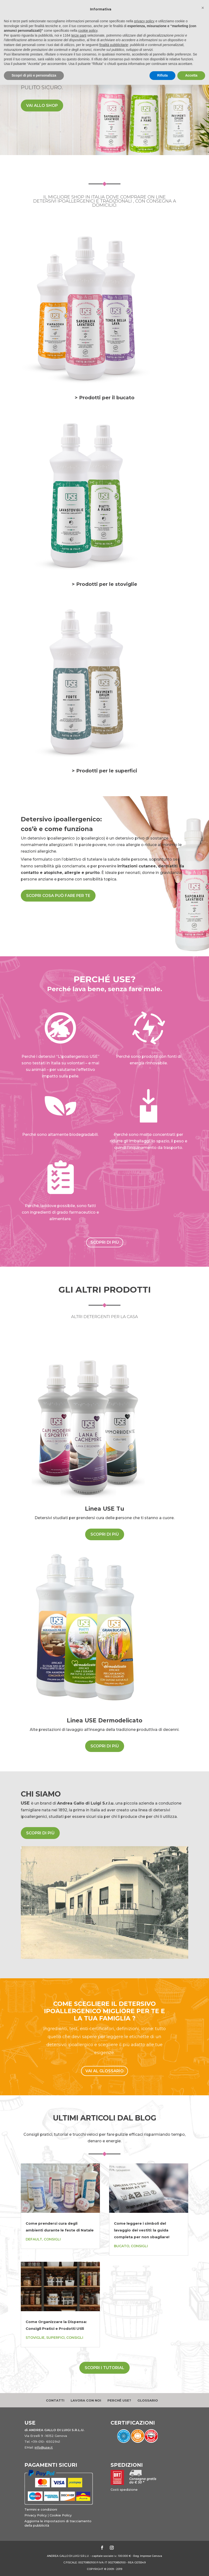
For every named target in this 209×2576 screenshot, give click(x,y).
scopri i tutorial (104, 2367)
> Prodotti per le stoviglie (104, 584)
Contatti (55, 2400)
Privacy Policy (35, 2515)
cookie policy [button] (87, 30)
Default (34, 2239)
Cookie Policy (61, 2515)
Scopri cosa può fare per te (58, 895)
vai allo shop (42, 105)
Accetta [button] (191, 75)
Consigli (52, 2239)
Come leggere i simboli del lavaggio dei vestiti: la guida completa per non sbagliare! (141, 2230)
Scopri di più (104, 1534)
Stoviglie (35, 2337)
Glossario (147, 2400)
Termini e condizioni (40, 2509)
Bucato (121, 2246)
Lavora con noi (86, 2400)
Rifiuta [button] (162, 75)
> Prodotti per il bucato (104, 398)
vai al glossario (104, 2071)
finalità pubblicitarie (113, 45)
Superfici (55, 2337)
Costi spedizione (124, 2489)
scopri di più (104, 1242)
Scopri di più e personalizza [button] (34, 75)
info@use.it (44, 2447)
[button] (203, 8)
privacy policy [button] (144, 21)
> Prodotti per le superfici (104, 771)
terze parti (78, 35)
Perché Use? (119, 2400)
